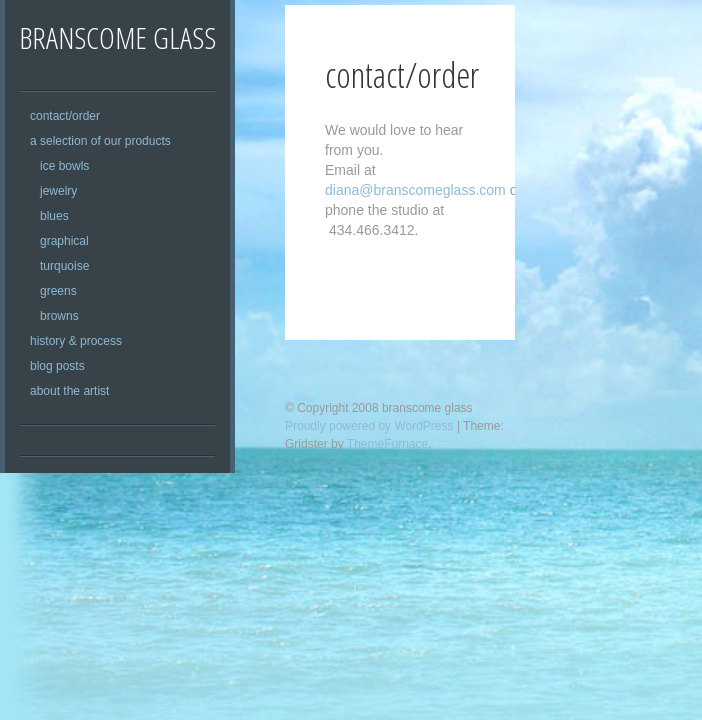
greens (58, 291)
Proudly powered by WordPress (369, 426)
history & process (76, 341)
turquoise (64, 266)
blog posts (57, 366)
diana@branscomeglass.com (415, 190)
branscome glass (117, 37)
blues (54, 216)
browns (59, 316)
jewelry (58, 191)
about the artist (69, 391)
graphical (64, 241)
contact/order (65, 116)
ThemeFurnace (387, 444)
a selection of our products (100, 141)
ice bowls (64, 166)
